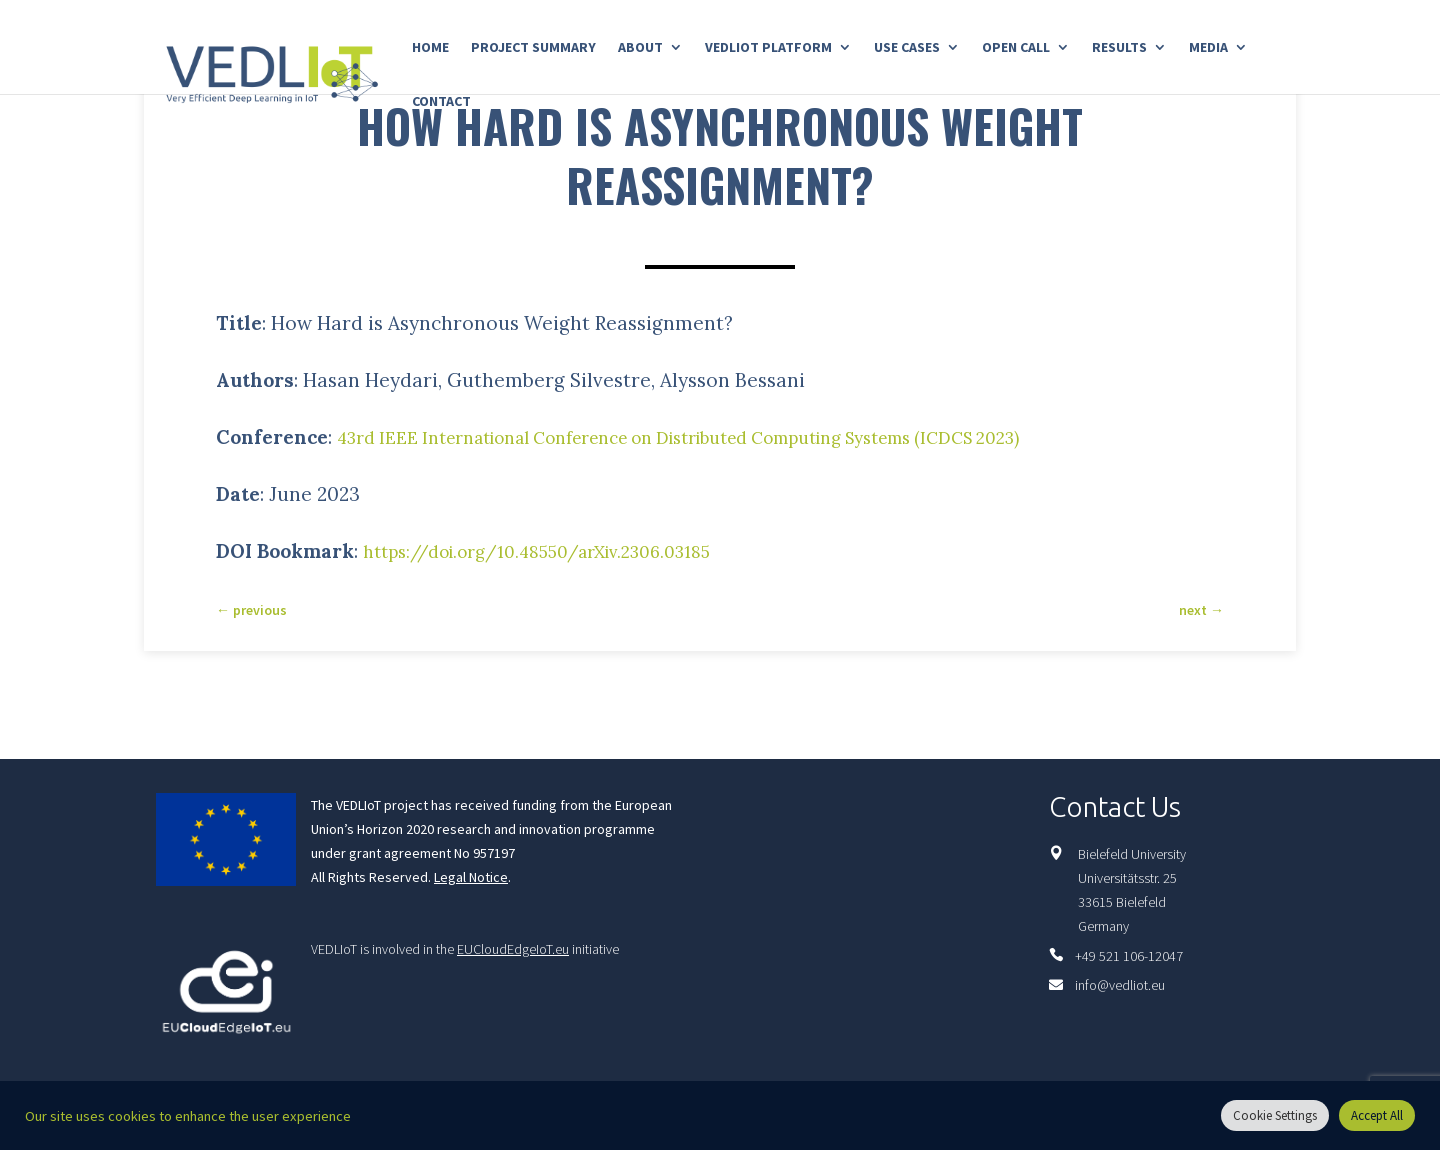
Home (430, 48)
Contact (441, 102)
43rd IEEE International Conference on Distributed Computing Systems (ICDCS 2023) (731, 437)
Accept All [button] (1377, 1115)
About (640, 48)
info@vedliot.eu (1120, 985)
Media (1208, 48)
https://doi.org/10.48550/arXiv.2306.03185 (557, 551)
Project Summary (533, 48)
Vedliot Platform (768, 48)
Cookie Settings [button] (1275, 1115)
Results (1119, 48)
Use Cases (907, 48)
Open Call (1016, 48)
